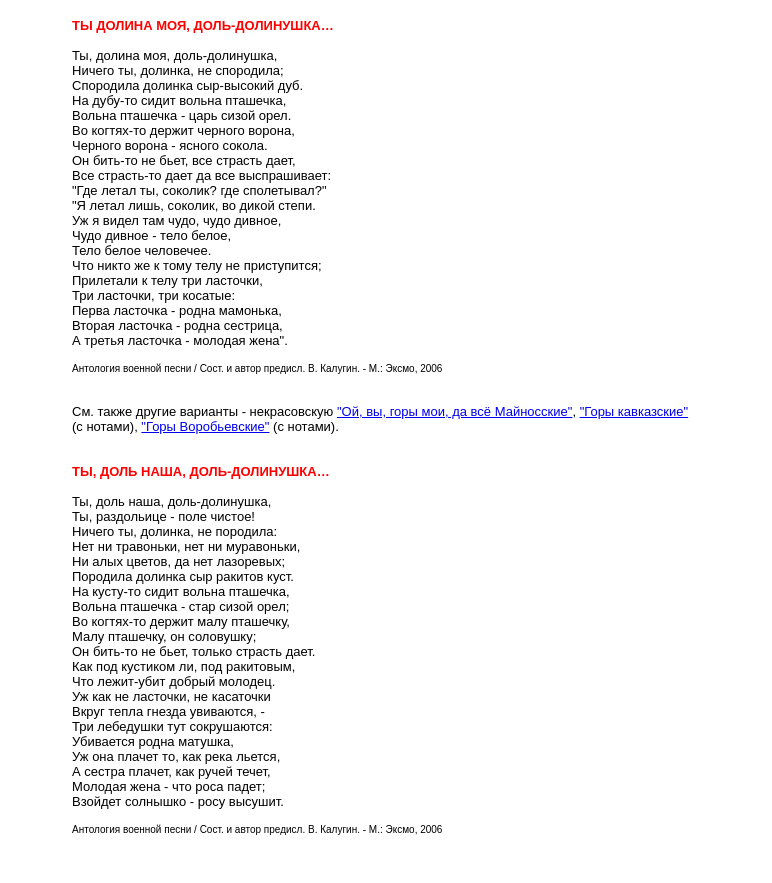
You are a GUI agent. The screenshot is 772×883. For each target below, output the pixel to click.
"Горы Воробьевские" (205, 426)
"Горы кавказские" (634, 411)
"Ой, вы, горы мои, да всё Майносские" (454, 411)
